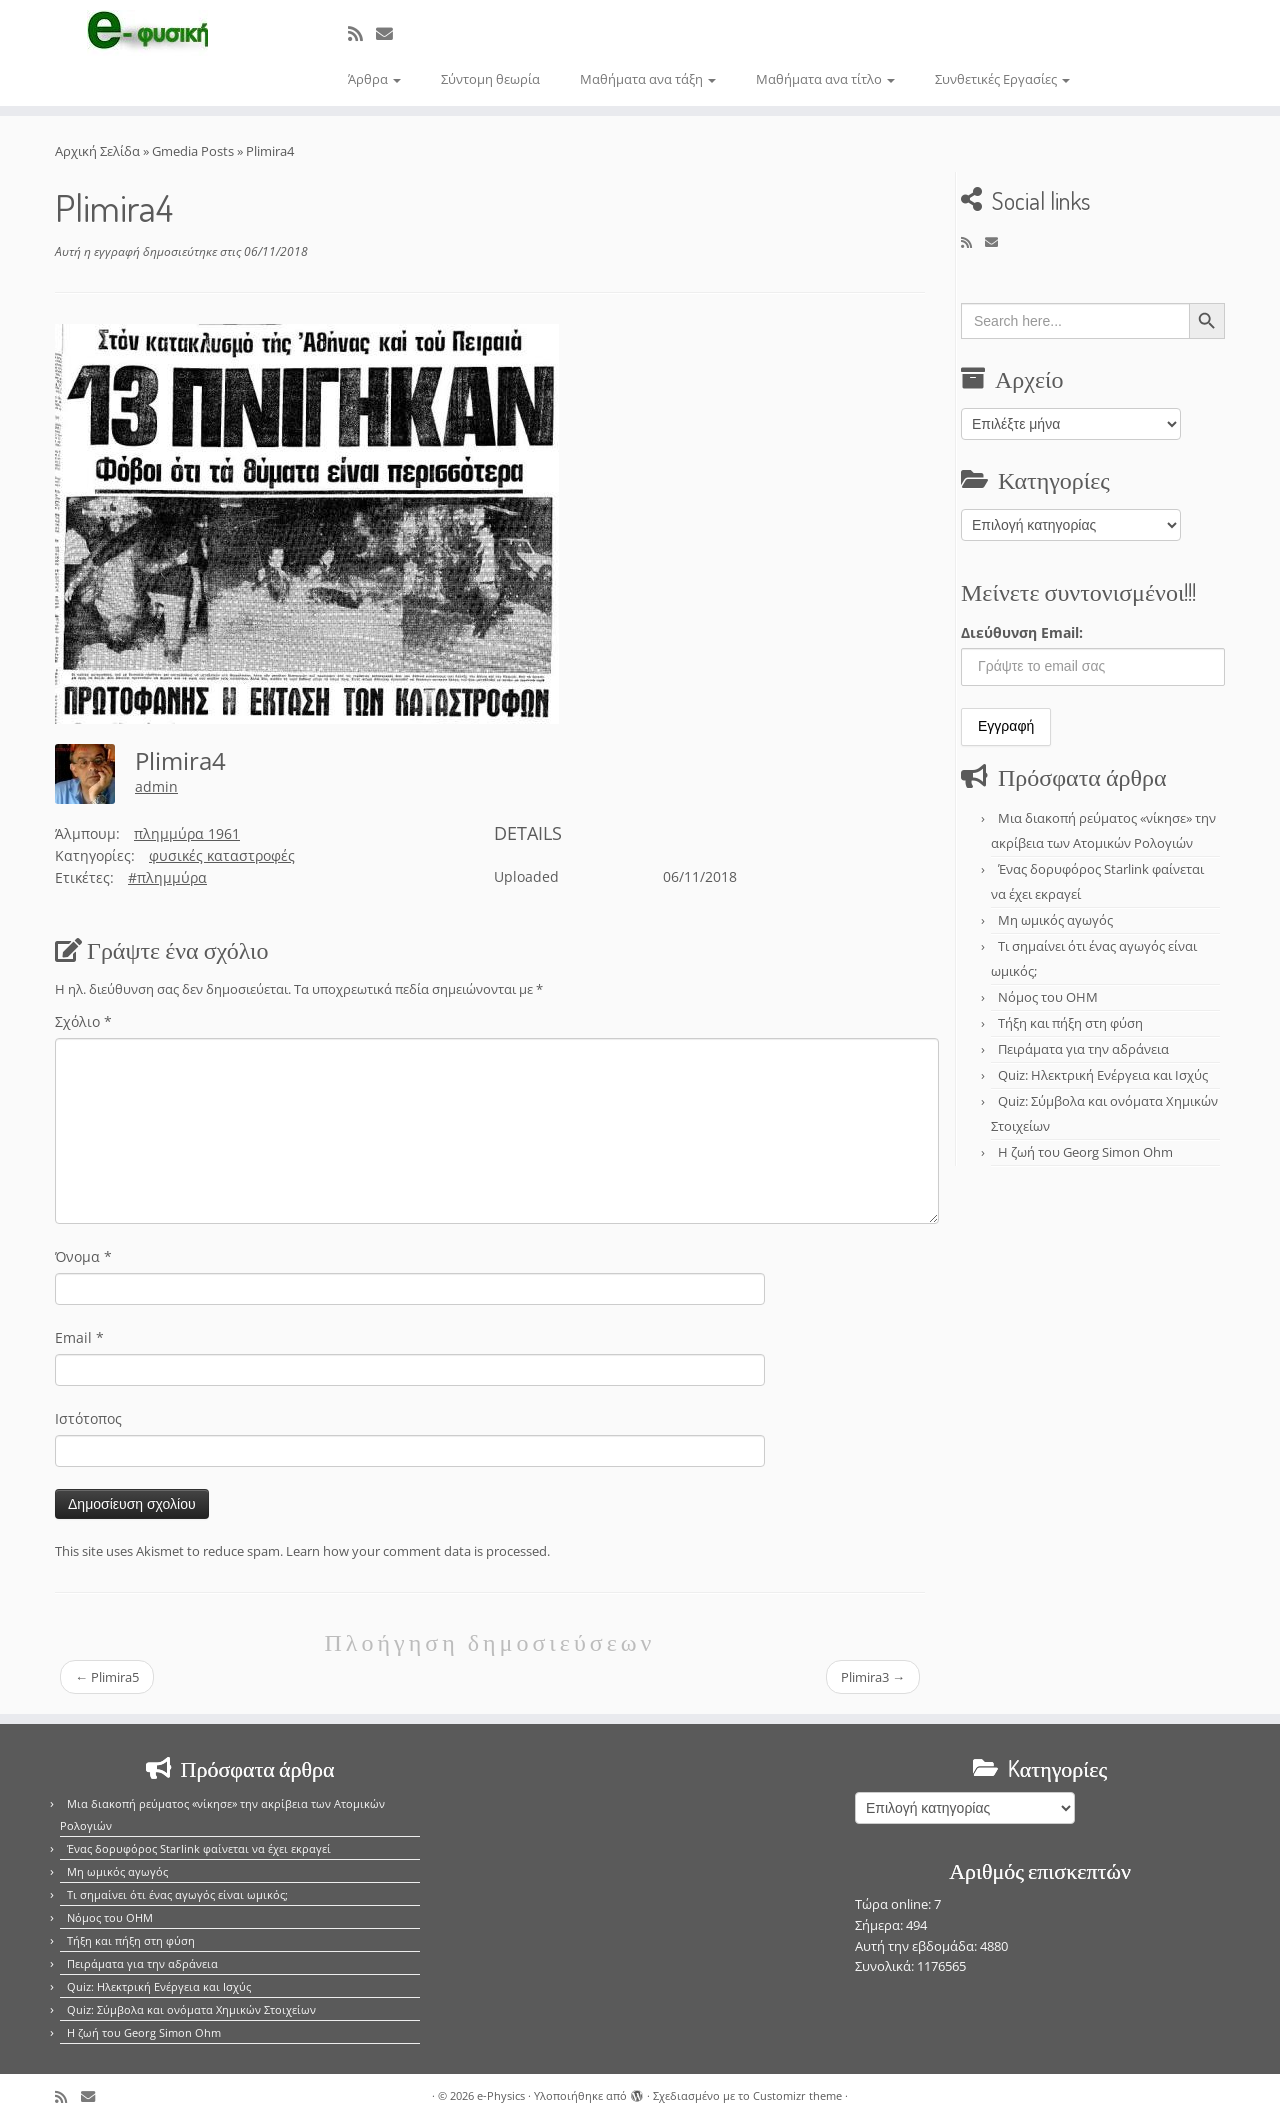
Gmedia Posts (193, 151)
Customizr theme (797, 2095)
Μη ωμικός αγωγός (1055, 920)
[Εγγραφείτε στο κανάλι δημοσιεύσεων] (362, 33)
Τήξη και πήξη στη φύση (1070, 1023)
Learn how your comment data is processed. (418, 1551)
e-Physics (501, 2095)
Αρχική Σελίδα (99, 151)
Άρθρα (374, 79)
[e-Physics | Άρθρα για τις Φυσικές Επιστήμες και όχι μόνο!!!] (147, 33)
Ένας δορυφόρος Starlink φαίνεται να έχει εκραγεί (199, 1848)
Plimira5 (107, 1677)
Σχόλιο (83, 1021)
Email (79, 1337)
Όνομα (83, 1256)
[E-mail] (391, 33)
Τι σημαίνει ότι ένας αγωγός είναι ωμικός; (177, 1894)
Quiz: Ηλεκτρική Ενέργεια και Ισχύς (1103, 1075)
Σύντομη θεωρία (490, 79)
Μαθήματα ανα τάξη (648, 79)
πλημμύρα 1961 (187, 833)
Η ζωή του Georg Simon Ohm (1085, 1152)
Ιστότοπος (88, 1418)
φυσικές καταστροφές (222, 855)
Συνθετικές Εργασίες (1002, 79)
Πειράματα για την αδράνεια (1083, 1049)
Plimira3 (873, 1677)
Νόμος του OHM (1048, 997)
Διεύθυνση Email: (1022, 632)
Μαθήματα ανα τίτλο (825, 79)
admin (156, 786)
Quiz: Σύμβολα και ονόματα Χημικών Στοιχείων (191, 2009)
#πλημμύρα (167, 877)
